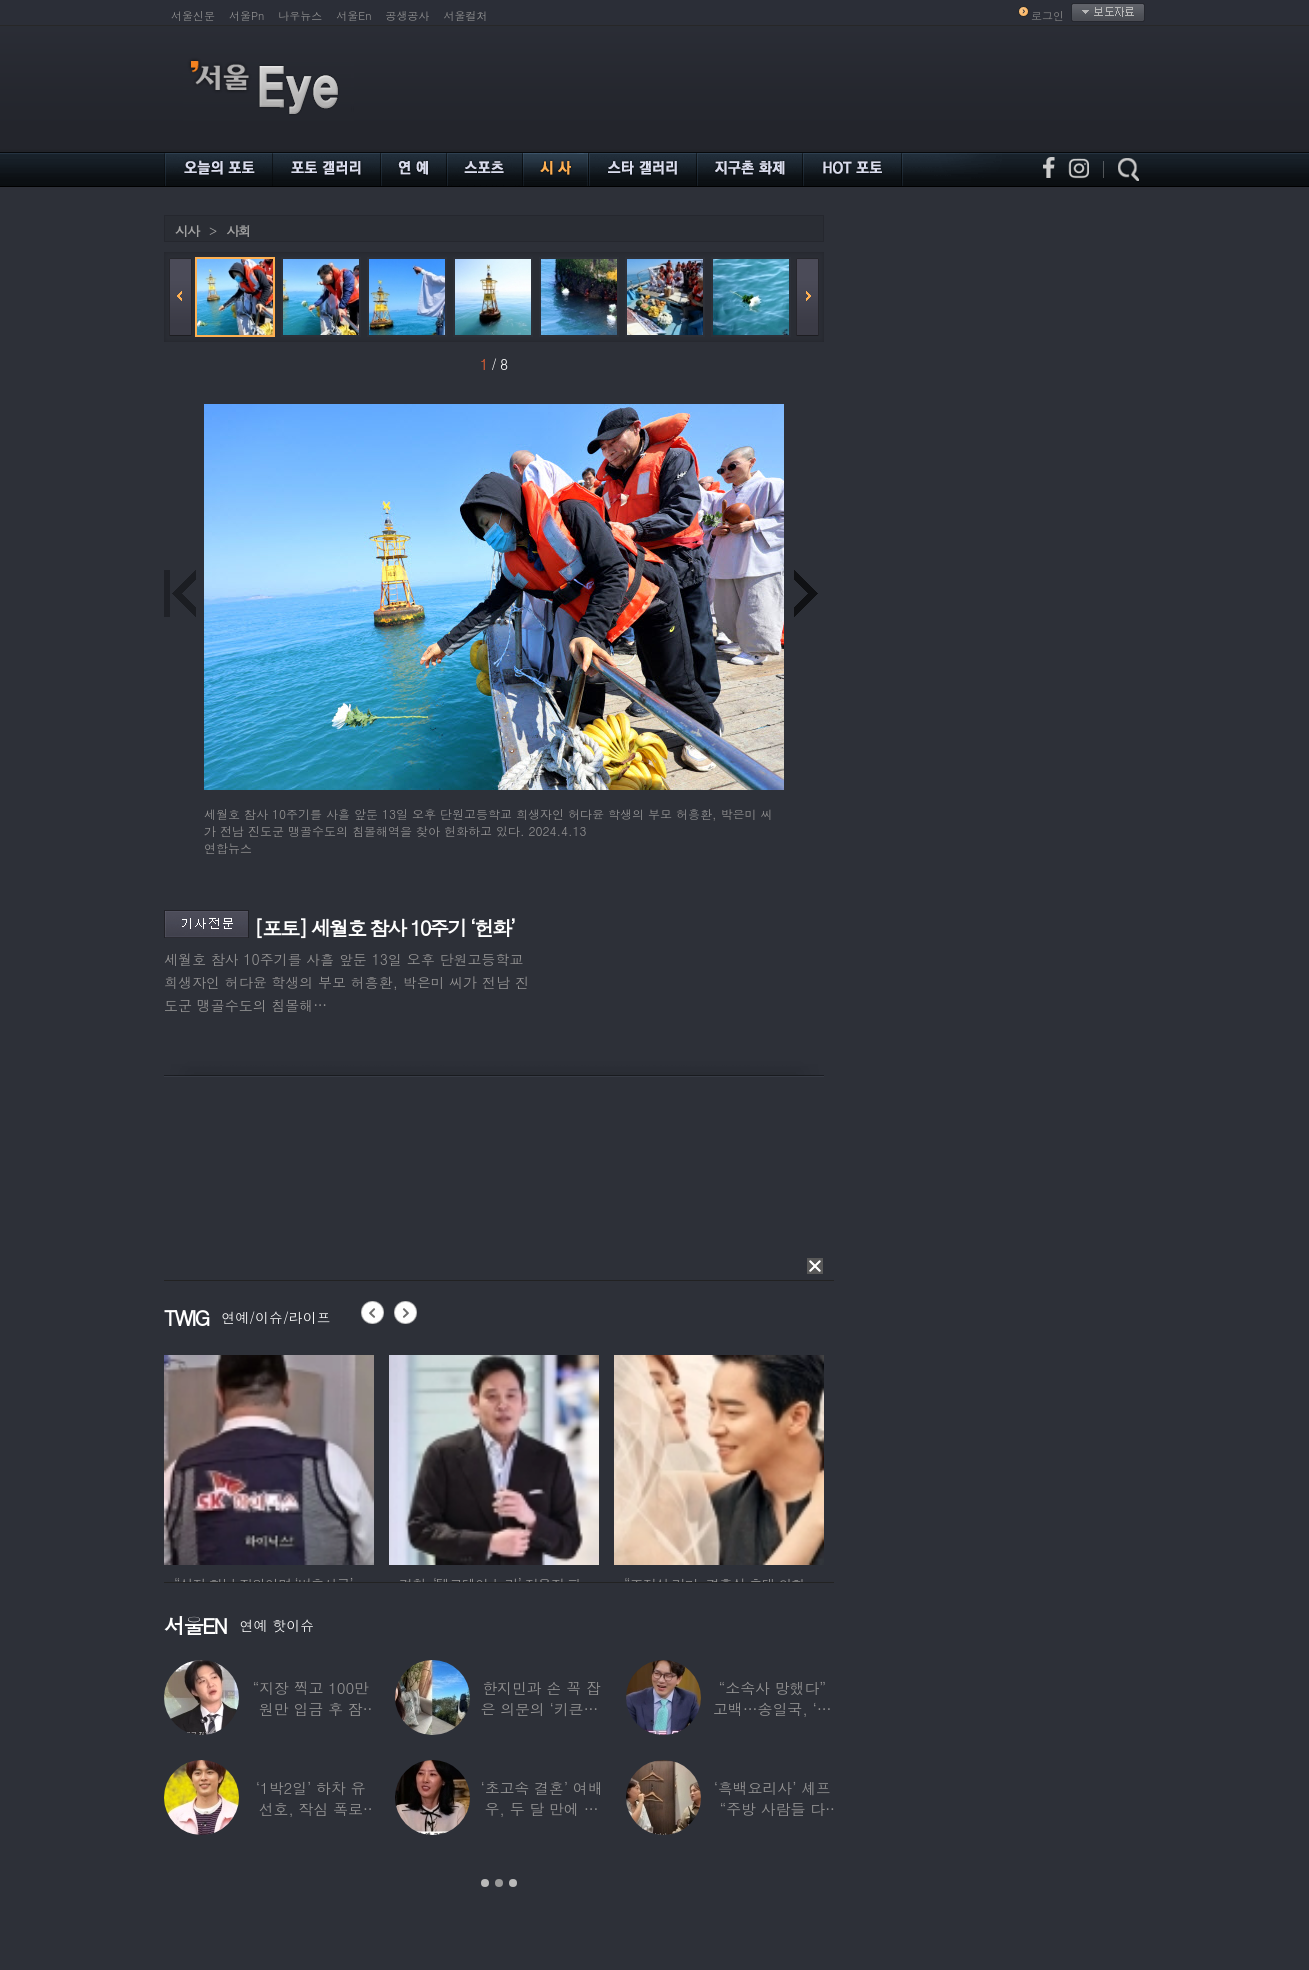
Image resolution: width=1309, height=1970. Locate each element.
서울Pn (246, 15)
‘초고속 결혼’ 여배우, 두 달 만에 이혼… (541, 1808)
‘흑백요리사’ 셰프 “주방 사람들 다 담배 (772, 1808)
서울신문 (193, 15)
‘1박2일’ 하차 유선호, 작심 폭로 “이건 (311, 1808)
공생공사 (408, 15)
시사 (187, 230)
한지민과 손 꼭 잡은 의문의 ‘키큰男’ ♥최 (541, 1708)
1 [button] (485, 1883)
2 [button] (499, 1883)
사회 (238, 230)
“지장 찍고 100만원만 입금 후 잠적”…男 (310, 1708)
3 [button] (513, 1883)
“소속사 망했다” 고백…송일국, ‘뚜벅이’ (772, 1708)
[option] (269, 1457)
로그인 (1047, 15)
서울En (353, 15)
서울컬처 (466, 15)
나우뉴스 (300, 15)
